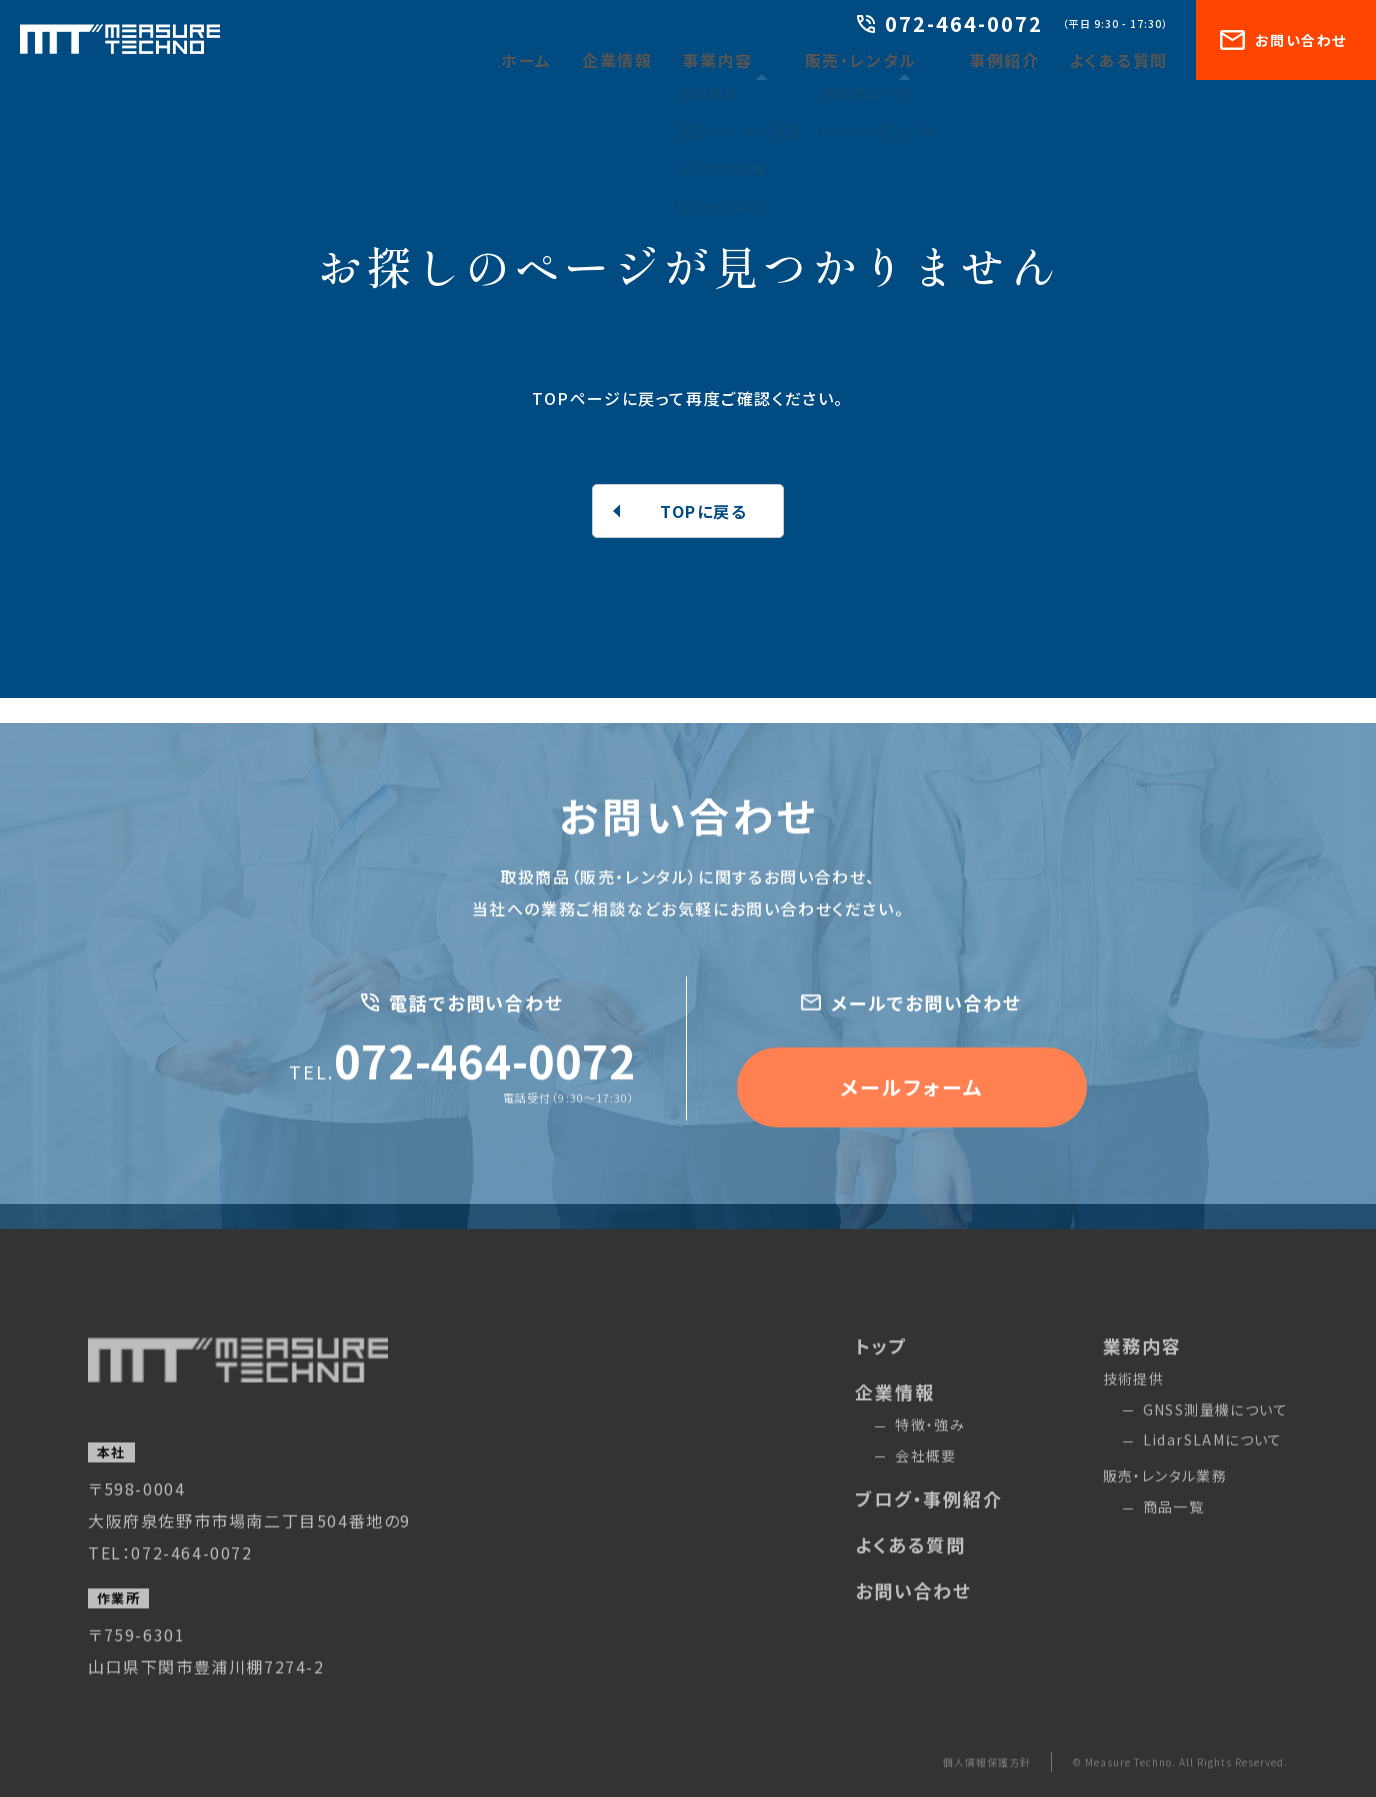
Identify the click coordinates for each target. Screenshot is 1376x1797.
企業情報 (671, 60)
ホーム (588, 60)
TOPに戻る (704, 511)
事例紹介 (1022, 60)
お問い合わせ (1283, 40)
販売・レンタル (892, 60)
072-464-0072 (950, 25)
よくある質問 (1125, 60)
